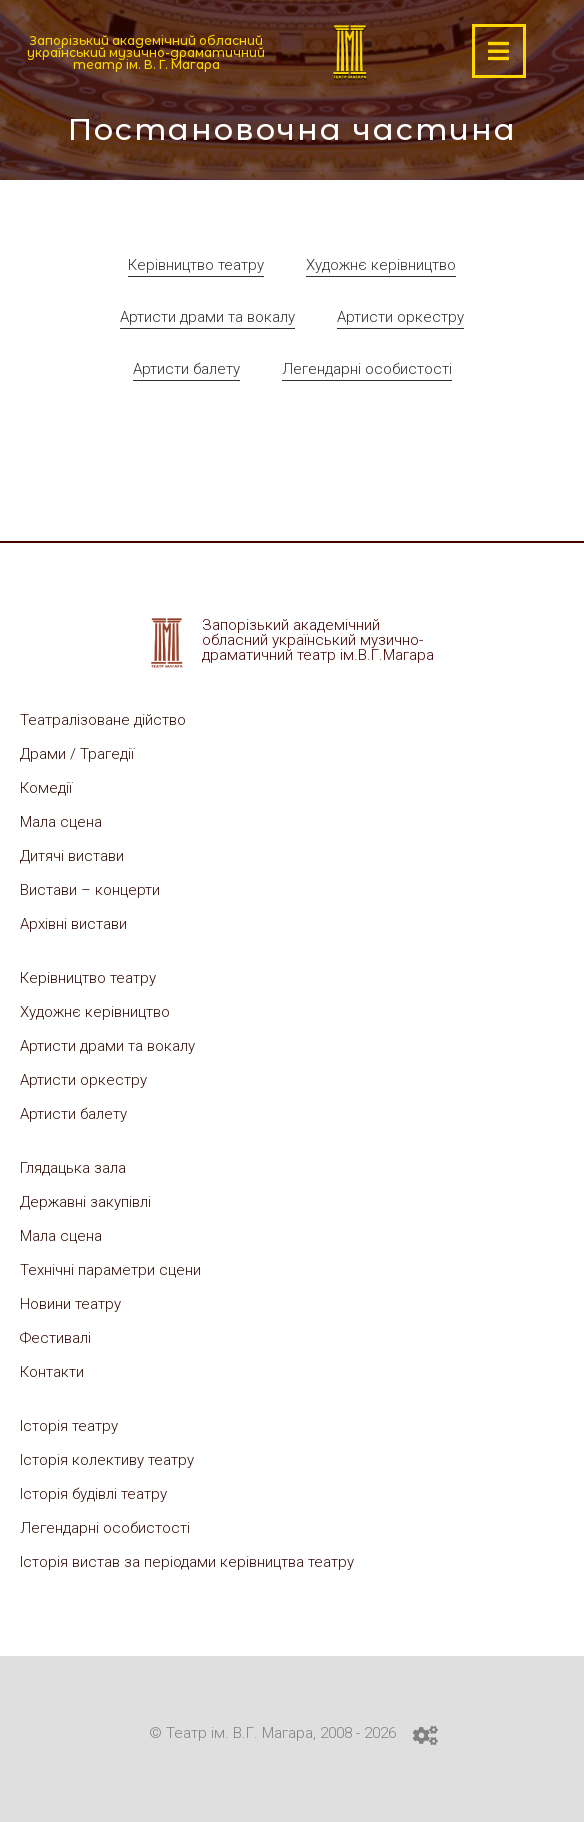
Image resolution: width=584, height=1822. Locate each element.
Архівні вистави (73, 924)
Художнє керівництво (381, 265)
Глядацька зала (73, 1168)
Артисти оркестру (400, 317)
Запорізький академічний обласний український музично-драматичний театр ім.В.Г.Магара (318, 640)
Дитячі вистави (72, 856)
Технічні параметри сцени (110, 1270)
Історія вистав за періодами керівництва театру (187, 1562)
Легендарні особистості (367, 369)
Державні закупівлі (85, 1202)
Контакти (52, 1372)
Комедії (46, 788)
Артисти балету (186, 369)
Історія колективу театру (107, 1460)
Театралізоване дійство (103, 720)
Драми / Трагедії (77, 754)
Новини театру (70, 1304)
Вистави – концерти (90, 890)
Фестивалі (55, 1338)
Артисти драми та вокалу (207, 317)
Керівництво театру (196, 265)
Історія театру (69, 1426)
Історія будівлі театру (93, 1494)
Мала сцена (61, 822)
